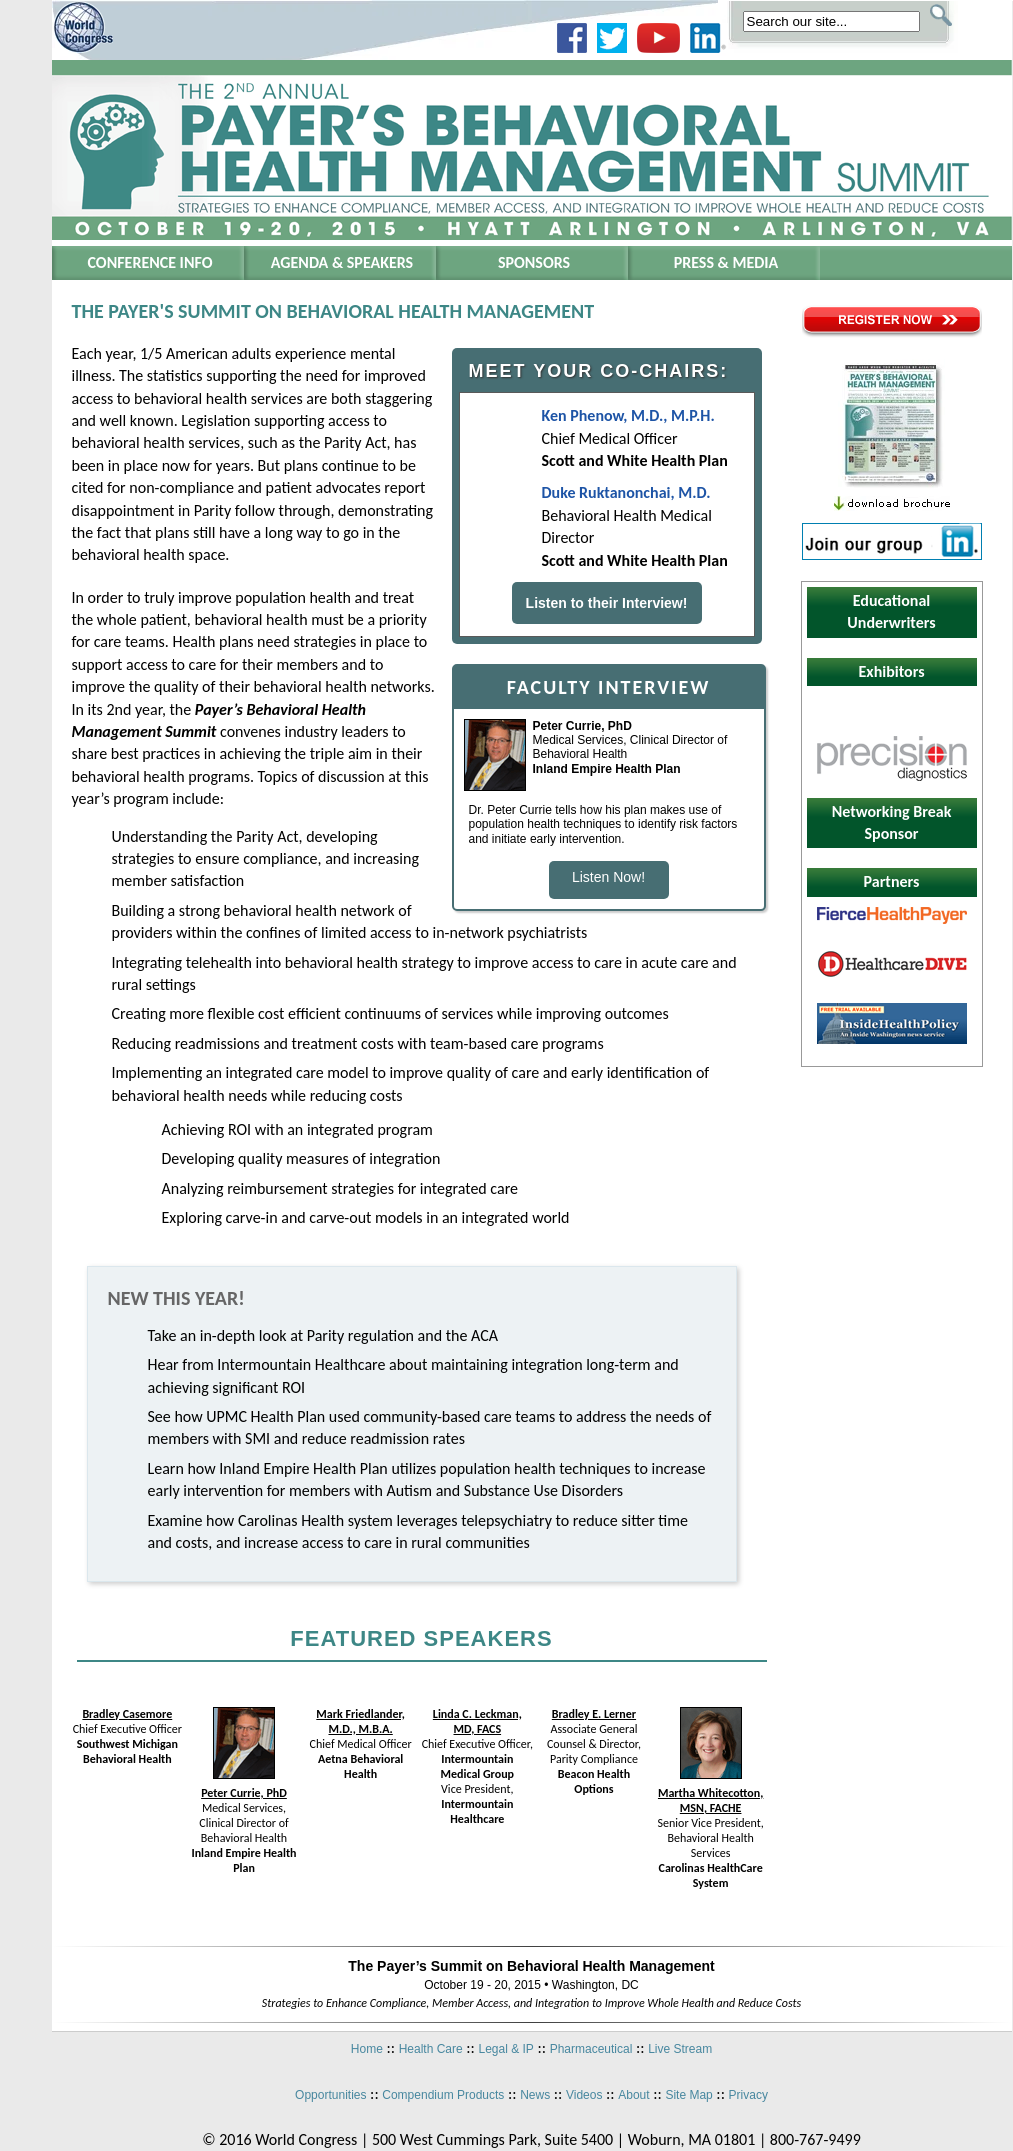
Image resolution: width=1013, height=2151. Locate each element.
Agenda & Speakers (342, 262)
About (633, 2095)
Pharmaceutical (591, 2049)
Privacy (748, 2095)
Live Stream (680, 2049)
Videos (584, 2095)
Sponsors (534, 262)
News (535, 2095)
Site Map (688, 2095)
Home (367, 2049)
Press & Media (726, 262)
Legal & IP (505, 2049)
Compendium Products (443, 2095)
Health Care (431, 2049)
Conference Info (150, 262)
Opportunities (330, 2095)
